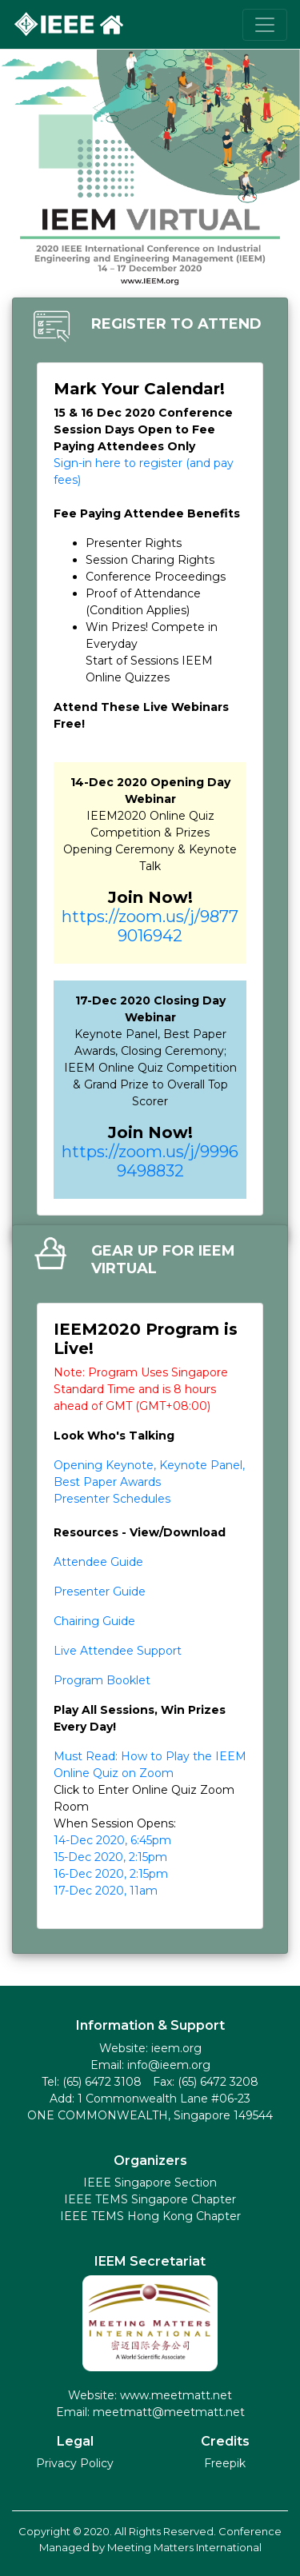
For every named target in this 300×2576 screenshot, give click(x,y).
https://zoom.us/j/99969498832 (150, 1161)
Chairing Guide (94, 1621)
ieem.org (176, 2048)
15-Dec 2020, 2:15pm (110, 1857)
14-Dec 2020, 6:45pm (112, 1840)
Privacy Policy (75, 2463)
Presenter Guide (100, 1591)
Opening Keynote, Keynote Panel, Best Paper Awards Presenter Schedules (149, 1482)
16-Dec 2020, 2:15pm (111, 1874)
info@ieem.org (168, 2065)
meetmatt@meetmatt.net (169, 2412)
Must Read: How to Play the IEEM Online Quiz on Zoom (150, 1764)
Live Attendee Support (118, 1650)
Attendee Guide (98, 1562)
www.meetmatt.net (174, 2395)
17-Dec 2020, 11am (106, 1890)
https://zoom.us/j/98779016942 (150, 926)
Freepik (225, 2463)
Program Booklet (102, 1680)
